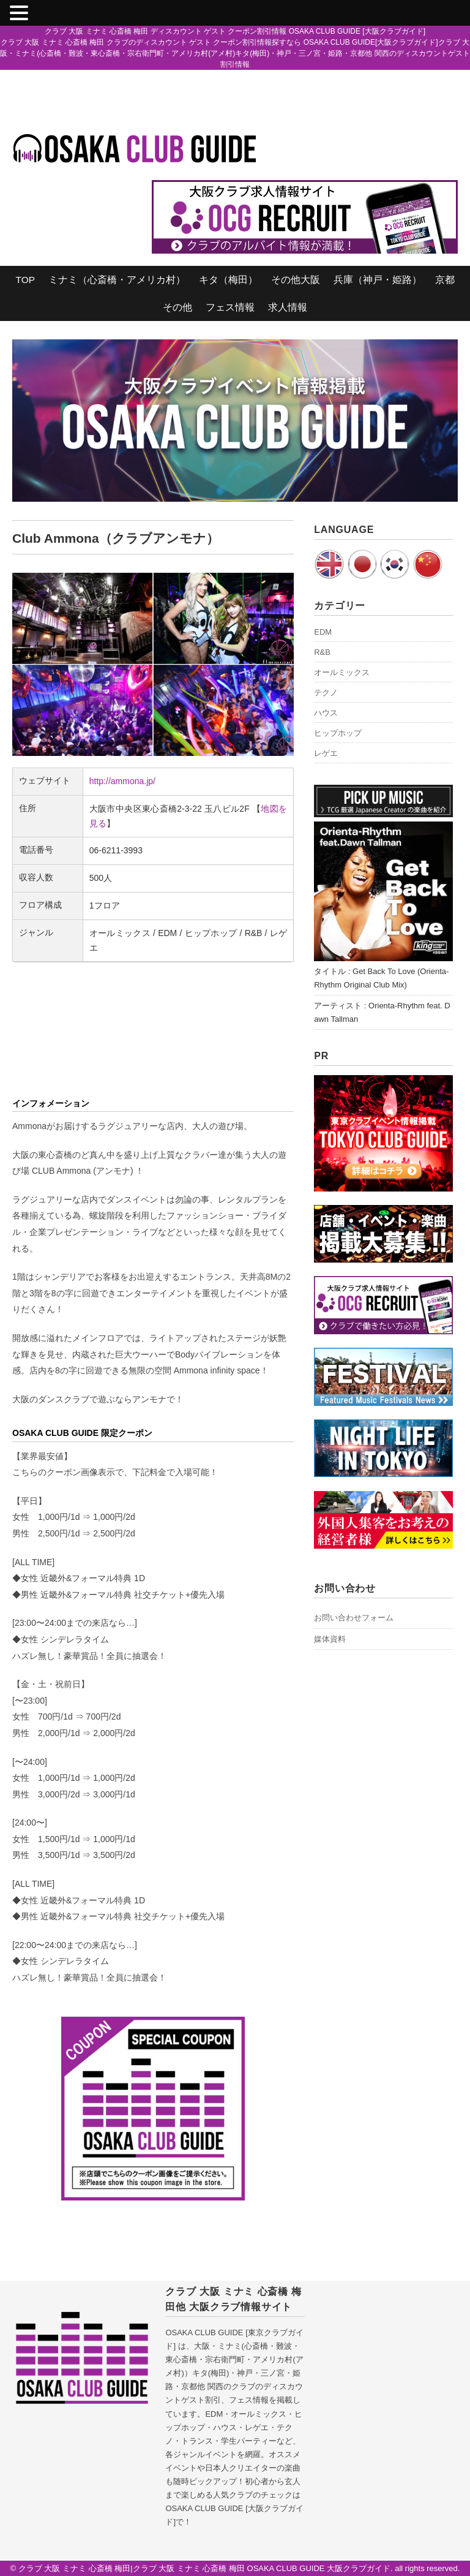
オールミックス (342, 672)
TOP (25, 279)
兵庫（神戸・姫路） (378, 279)
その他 (177, 307)
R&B (322, 652)
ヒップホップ (338, 733)
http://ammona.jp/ (122, 781)
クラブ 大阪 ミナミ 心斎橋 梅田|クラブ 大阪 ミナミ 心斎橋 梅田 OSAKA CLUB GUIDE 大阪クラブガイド (204, 2568)
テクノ (326, 692)
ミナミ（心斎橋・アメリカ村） (116, 279)
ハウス (326, 712)
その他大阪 (295, 279)
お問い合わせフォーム (354, 1617)
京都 (445, 279)
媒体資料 (330, 1639)
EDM (323, 631)
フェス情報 (230, 307)
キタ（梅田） (228, 279)
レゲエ (326, 753)
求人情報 (287, 307)
